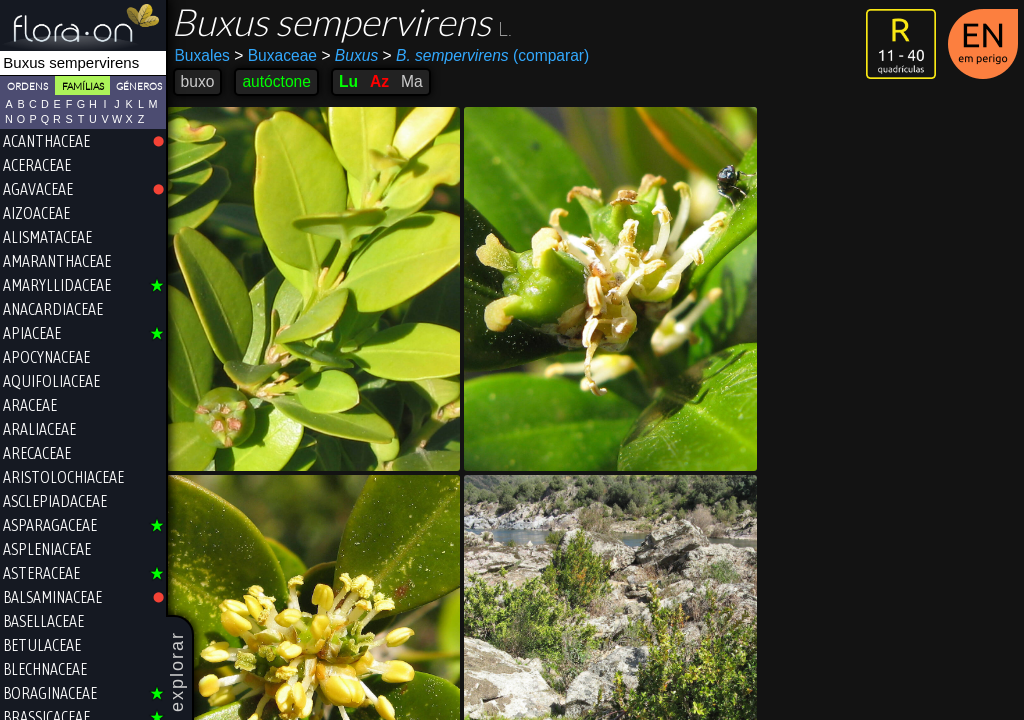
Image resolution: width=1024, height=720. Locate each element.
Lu (349, 81)
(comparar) (487, 56)
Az (380, 81)
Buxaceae (277, 55)
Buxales (203, 55)
